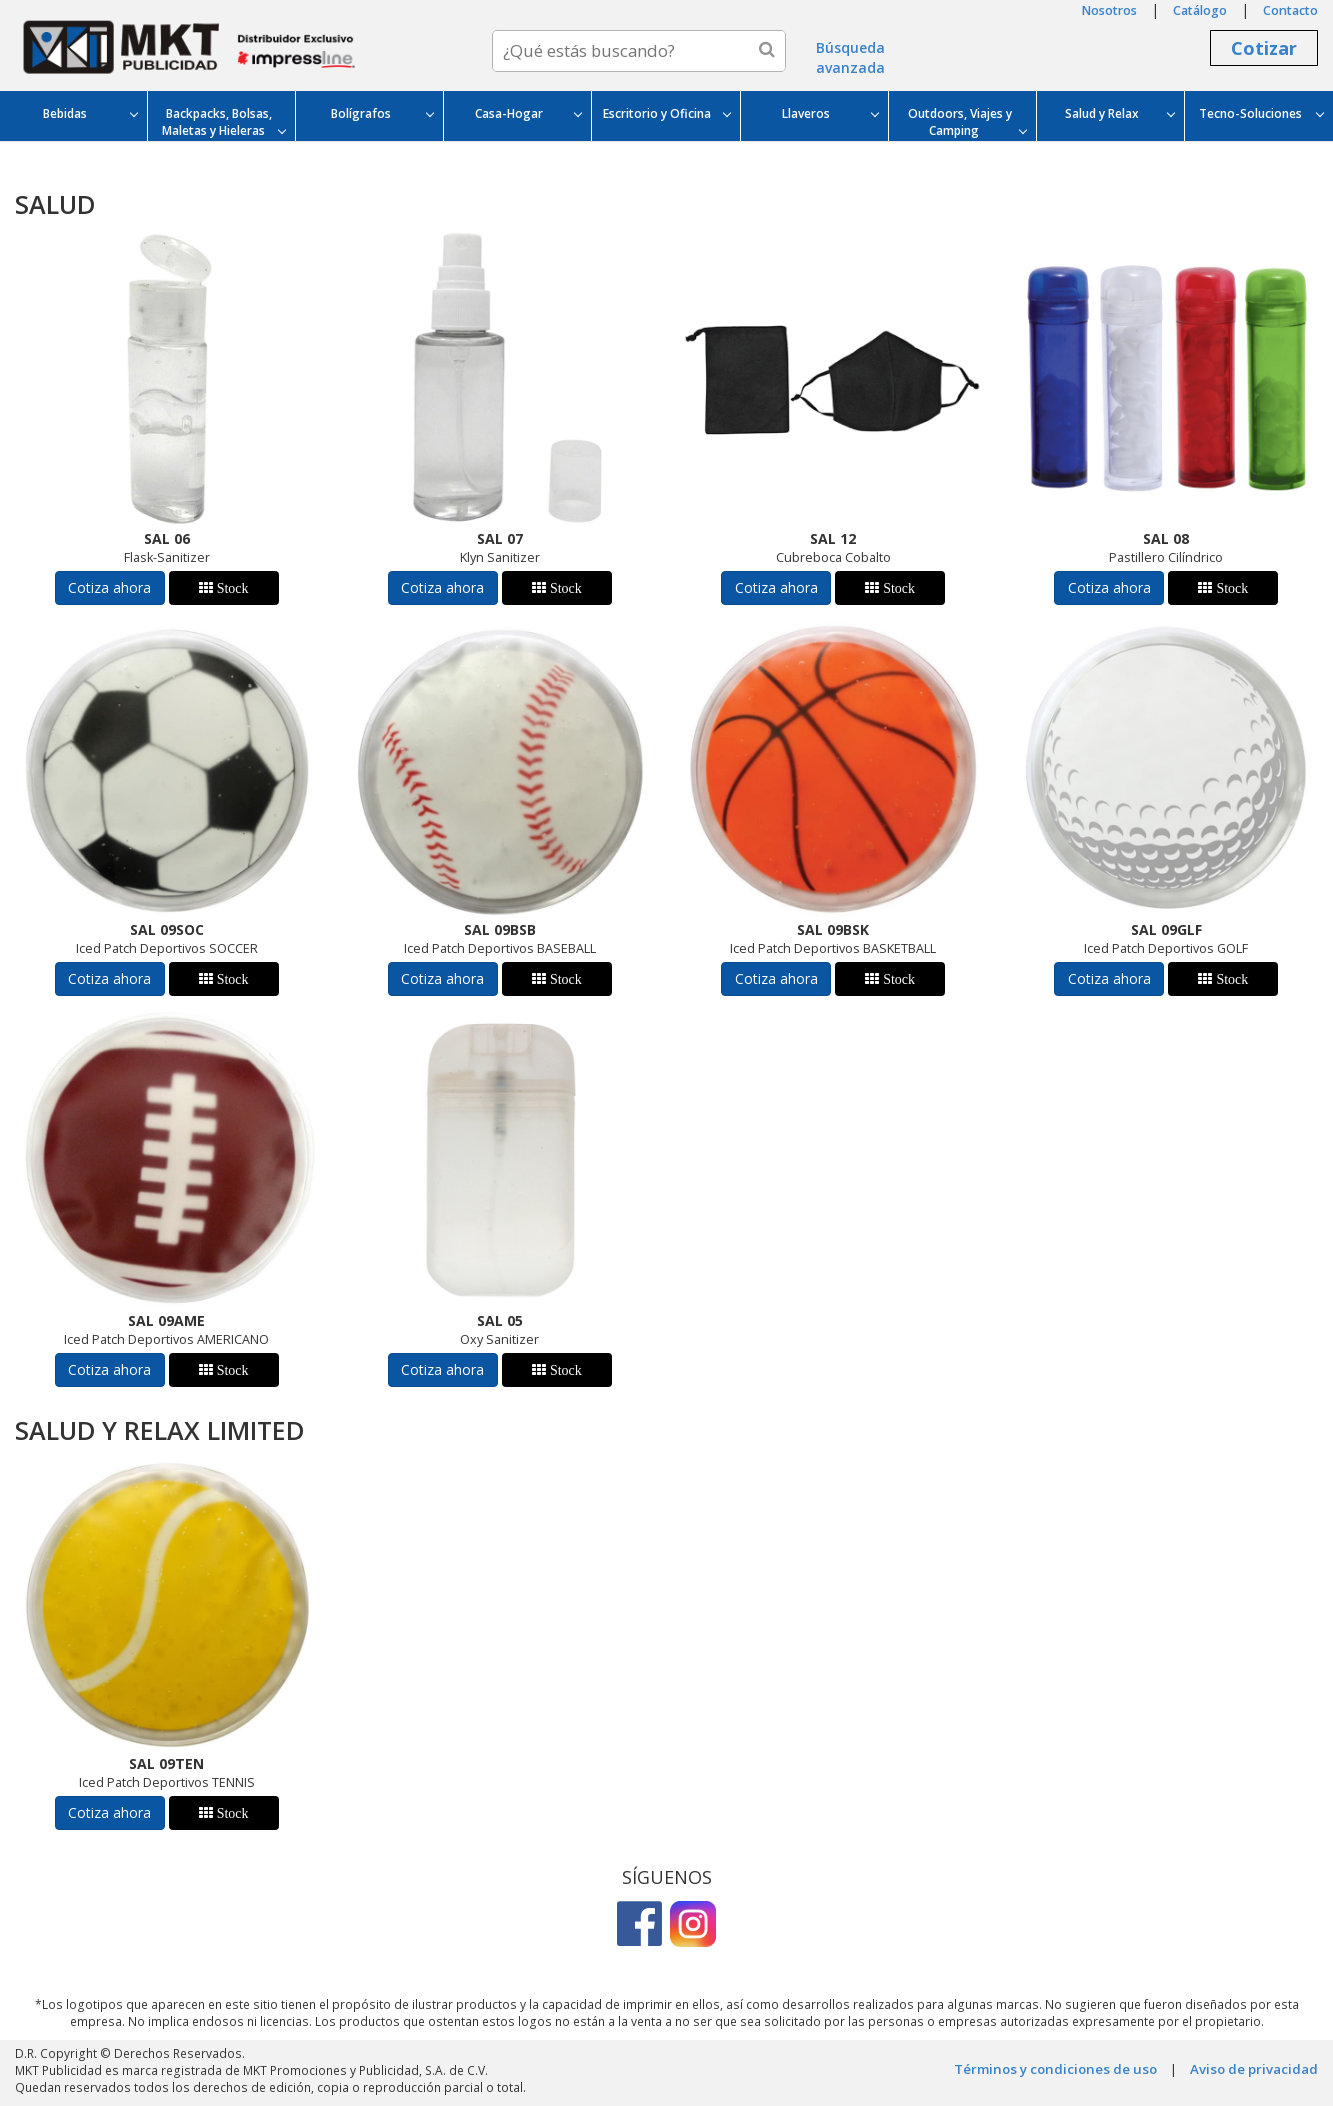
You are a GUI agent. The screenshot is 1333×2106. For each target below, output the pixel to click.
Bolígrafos (382, 113)
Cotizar (1264, 48)
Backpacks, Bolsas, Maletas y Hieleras (224, 122)
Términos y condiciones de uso (1055, 2069)
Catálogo (1200, 10)
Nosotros (1109, 10)
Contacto (1290, 10)
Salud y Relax (1119, 113)
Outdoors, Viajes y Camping (967, 122)
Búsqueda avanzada (850, 57)
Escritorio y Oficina (666, 113)
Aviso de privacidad (1254, 2069)
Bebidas (90, 113)
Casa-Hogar (528, 113)
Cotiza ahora (109, 587)
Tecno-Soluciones (1261, 113)
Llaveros (830, 113)
